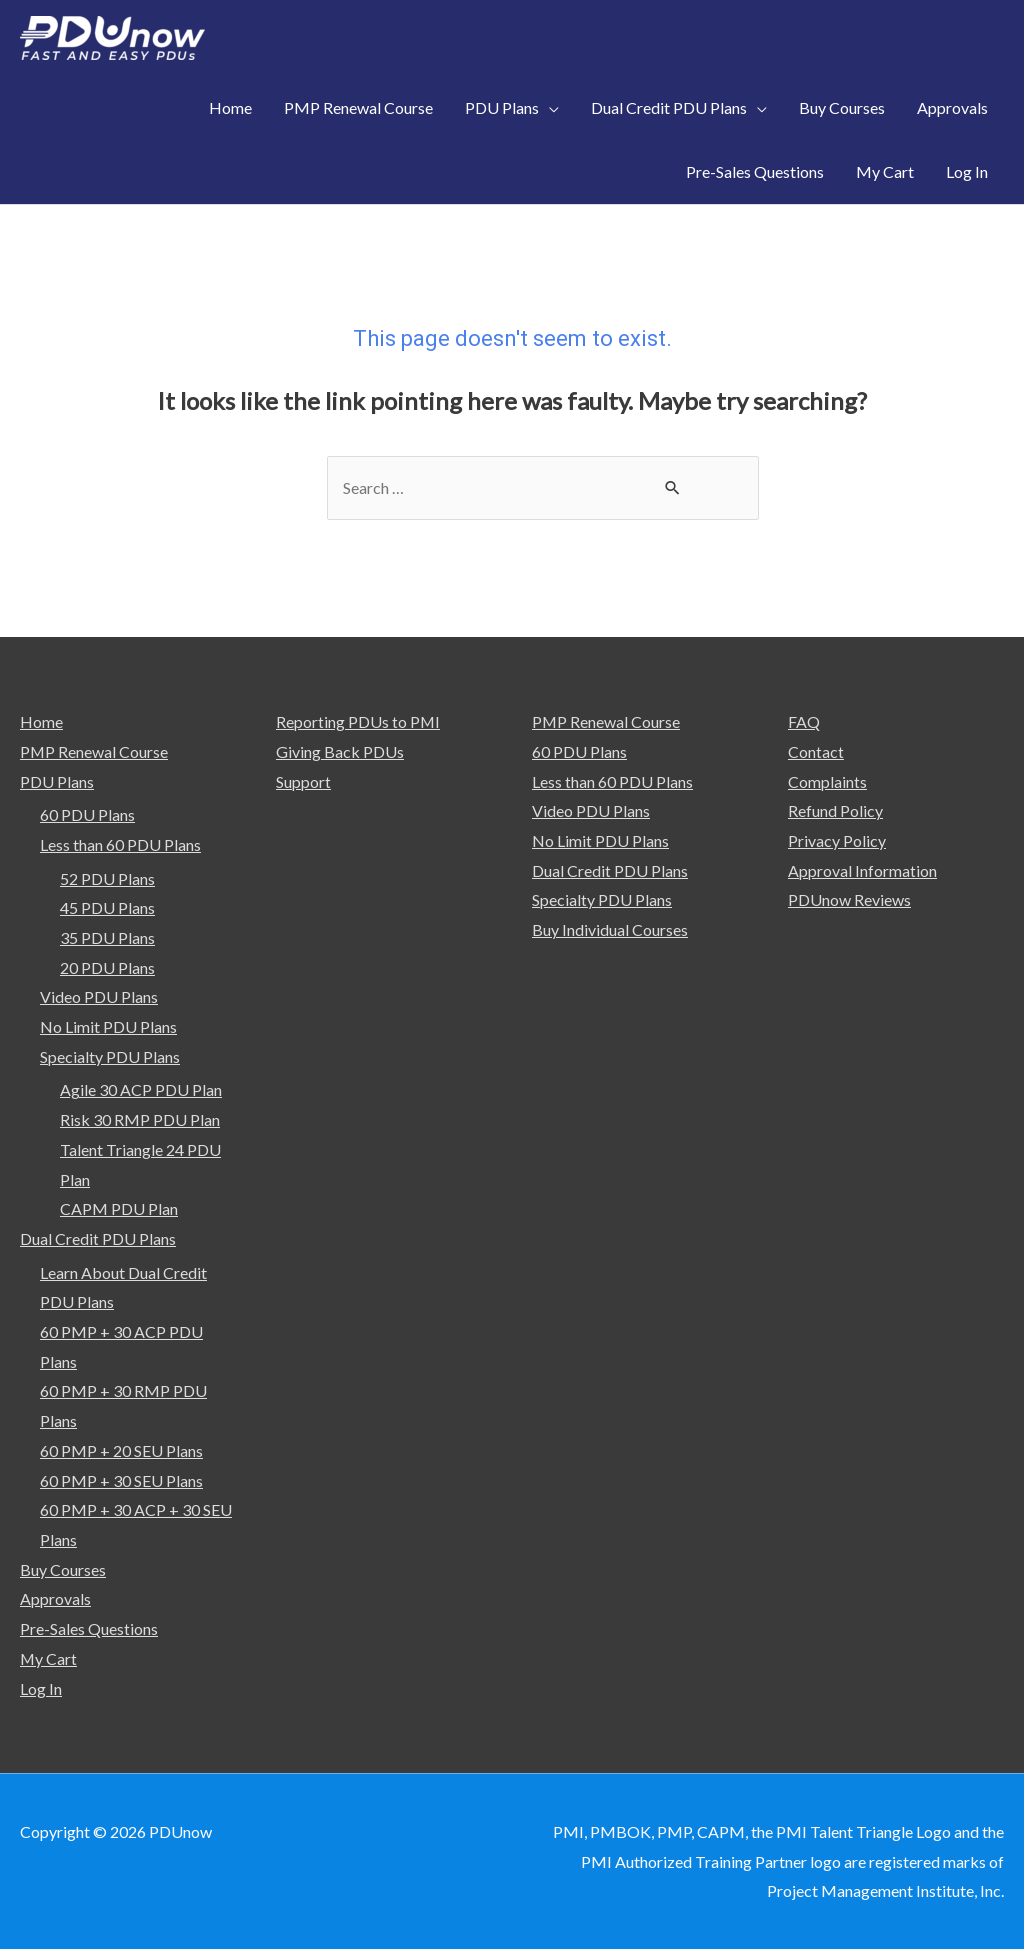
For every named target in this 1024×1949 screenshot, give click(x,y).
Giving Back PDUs (340, 751)
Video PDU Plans (99, 996)
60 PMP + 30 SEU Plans (121, 1480)
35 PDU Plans (107, 937)
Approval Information (862, 870)
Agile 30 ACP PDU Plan (141, 1090)
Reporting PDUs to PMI (358, 721)
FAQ (804, 721)
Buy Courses (63, 1569)
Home (41, 721)
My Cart (49, 1658)
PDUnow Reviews (849, 899)
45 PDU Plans (107, 907)
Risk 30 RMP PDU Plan (140, 1119)
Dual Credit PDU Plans (98, 1238)
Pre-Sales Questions (89, 1628)
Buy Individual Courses (610, 929)
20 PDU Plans (107, 967)
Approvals (55, 1599)
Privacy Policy (837, 840)
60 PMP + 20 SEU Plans (121, 1450)
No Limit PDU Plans (108, 1026)
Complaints (827, 781)
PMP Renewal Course (94, 751)
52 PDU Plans (107, 878)
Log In (41, 1688)
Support (303, 781)
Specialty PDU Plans (110, 1056)
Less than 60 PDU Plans (120, 844)
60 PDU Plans (87, 814)
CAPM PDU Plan (119, 1208)
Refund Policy (835, 810)
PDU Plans (57, 781)
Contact (816, 751)
